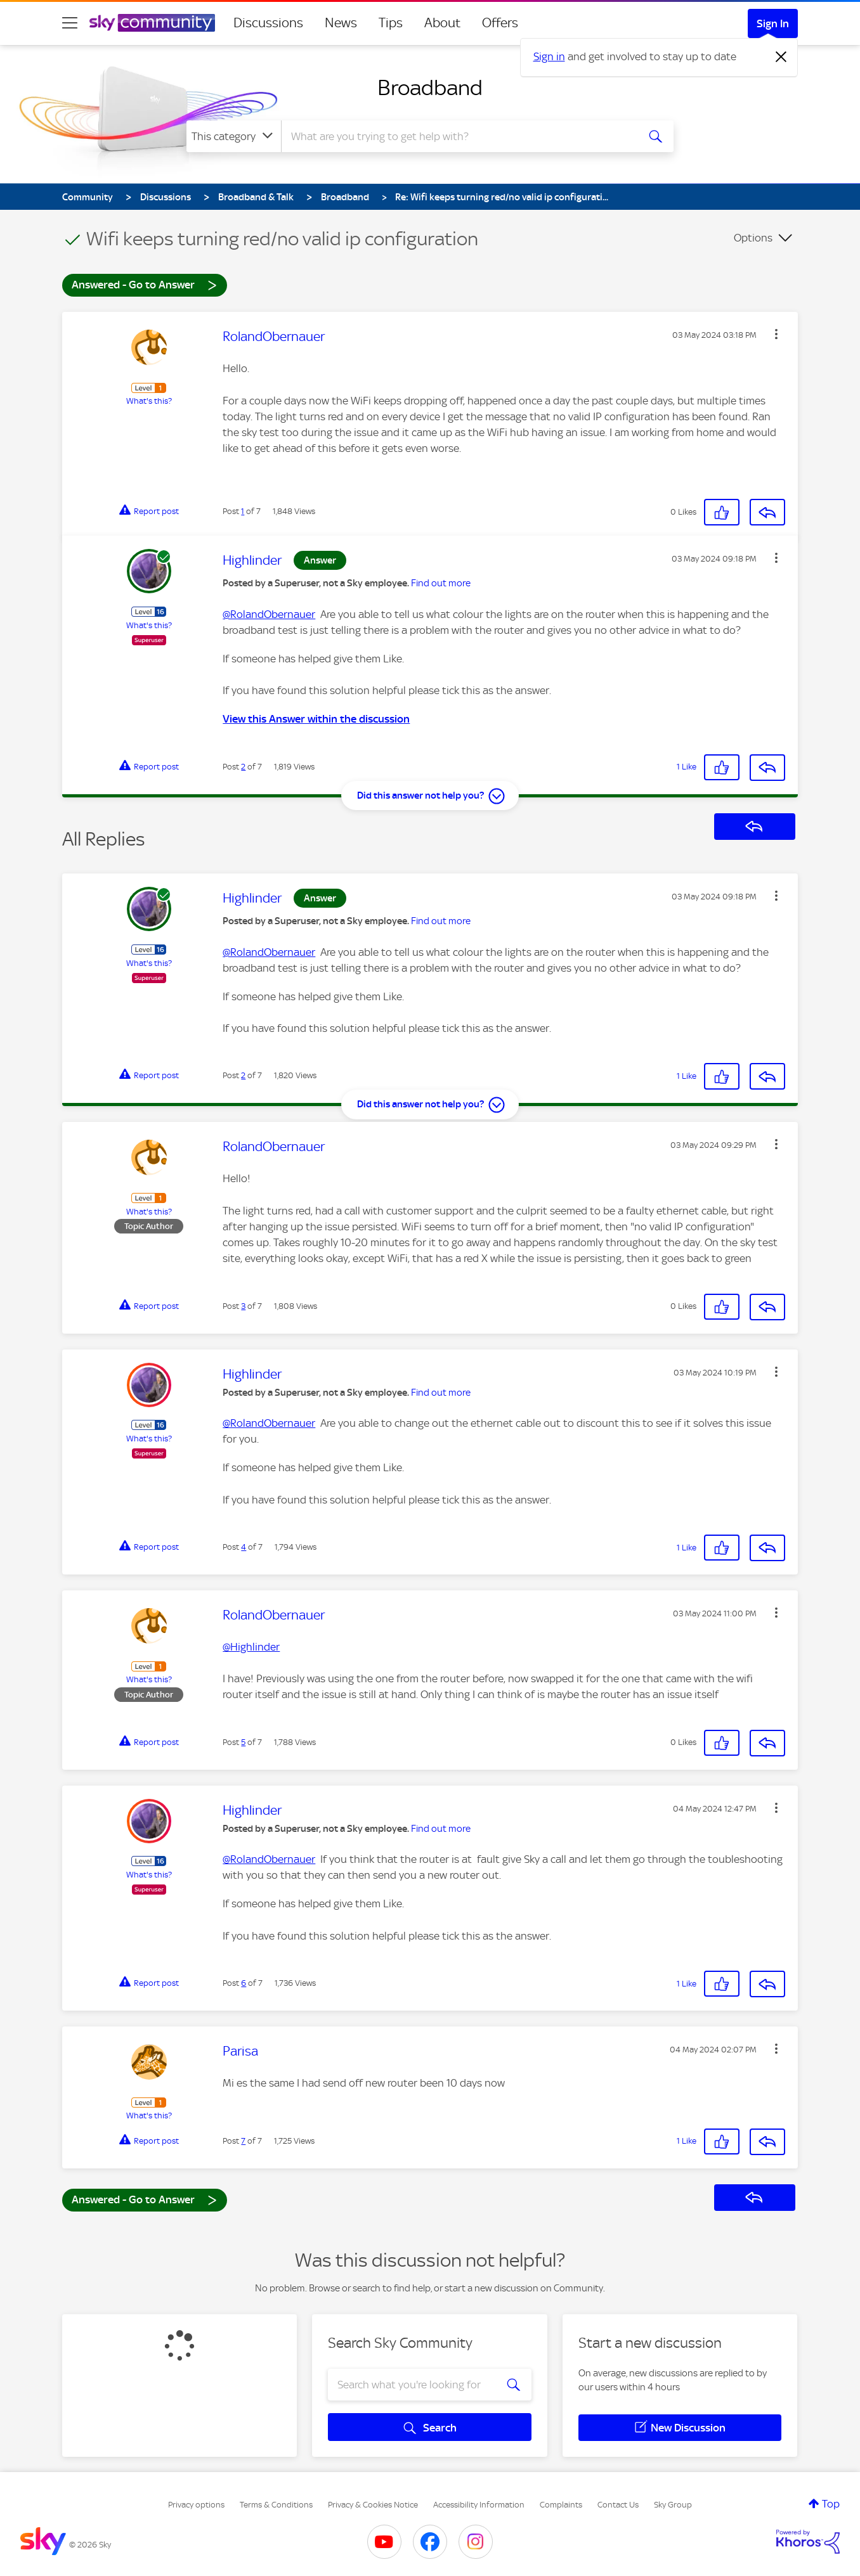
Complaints (561, 2504)
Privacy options (196, 2504)
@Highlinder (251, 1646)
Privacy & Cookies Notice (373, 2504)
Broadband (430, 87)
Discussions (268, 22)
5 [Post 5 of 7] (243, 1742)
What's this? (149, 401)
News (341, 22)
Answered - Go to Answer (145, 284)
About (442, 22)
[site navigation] (69, 22)
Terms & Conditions (276, 2504)
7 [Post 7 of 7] (243, 2141)
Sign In (773, 23)
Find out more (441, 583)
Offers (500, 22)
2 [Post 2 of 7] (243, 766)
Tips (391, 22)
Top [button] (831, 2503)
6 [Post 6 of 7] (243, 1983)
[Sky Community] (152, 22)
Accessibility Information (478, 2504)
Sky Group (673, 2504)
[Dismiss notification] (781, 57)
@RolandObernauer (269, 614)
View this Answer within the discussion (316, 718)
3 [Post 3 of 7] (243, 1306)
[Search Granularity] (233, 136)
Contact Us (618, 2504)
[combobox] (458, 136)
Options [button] (753, 237)
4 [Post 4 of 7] (243, 1547)
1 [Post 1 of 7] (242, 511)
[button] (776, 334)
